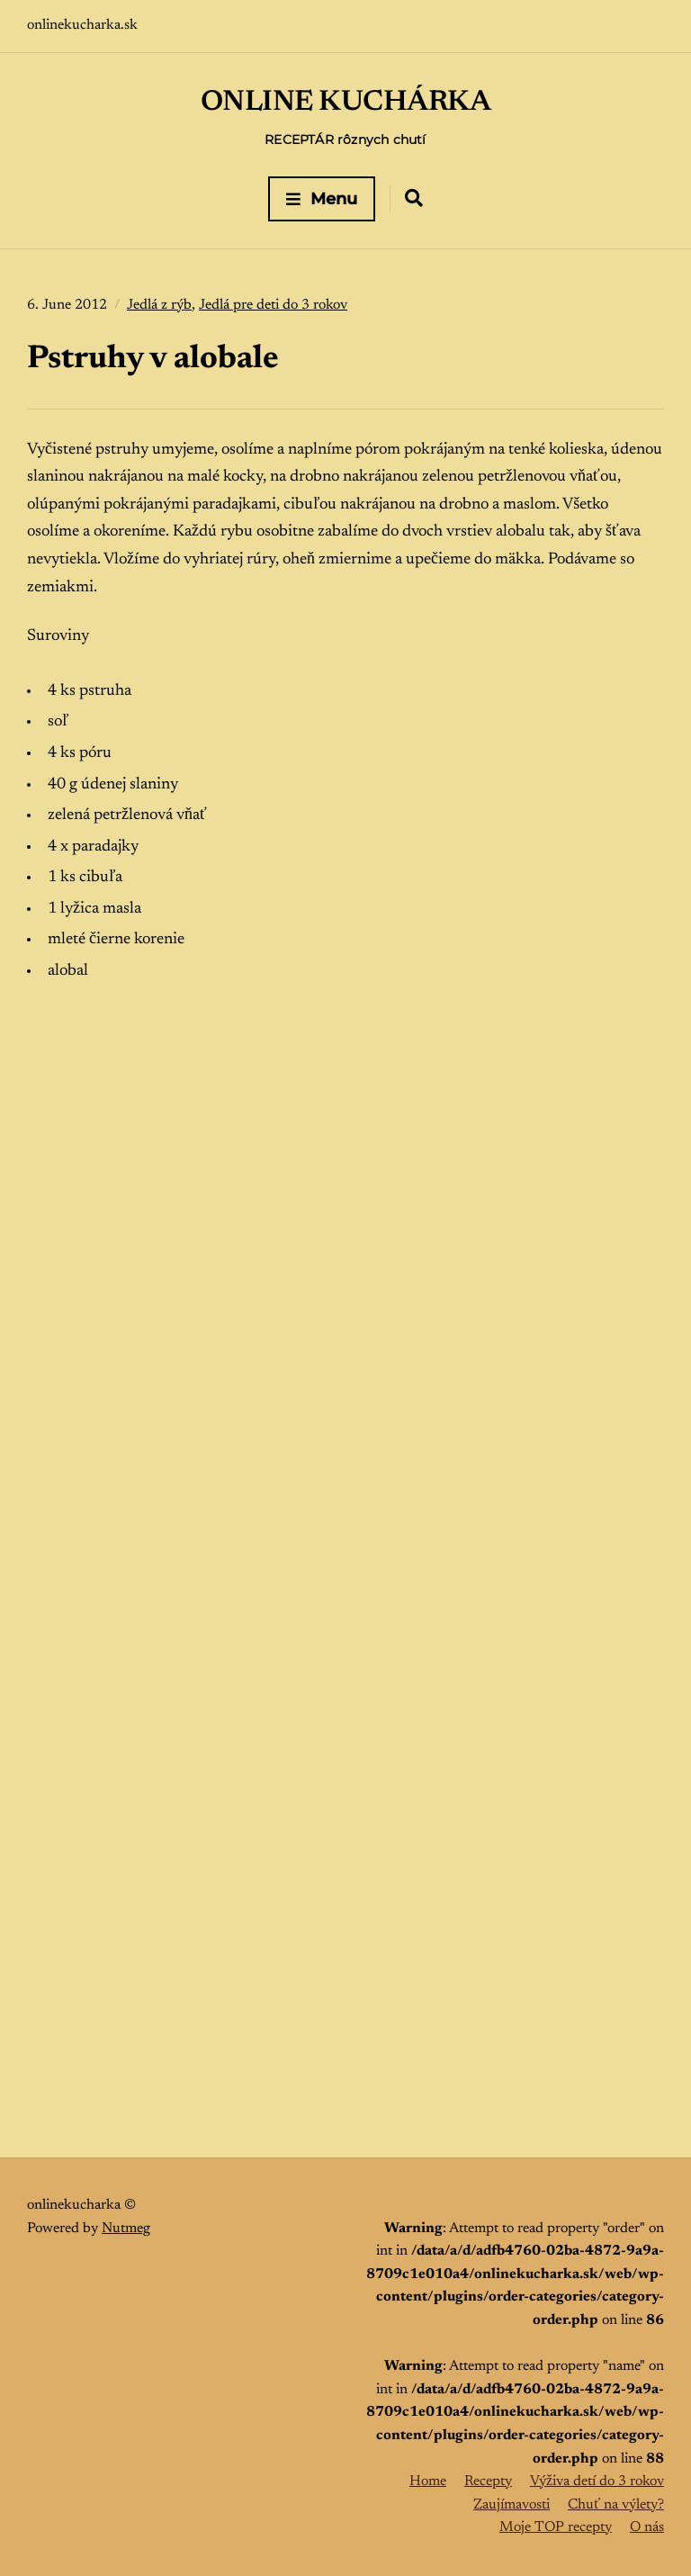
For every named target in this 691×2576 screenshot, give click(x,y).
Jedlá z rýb (159, 305)
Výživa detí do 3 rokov (597, 2481)
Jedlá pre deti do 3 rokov (273, 305)
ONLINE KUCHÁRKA (346, 102)
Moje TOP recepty (555, 2527)
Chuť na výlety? (616, 2505)
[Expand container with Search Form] (414, 198)
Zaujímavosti (511, 2505)
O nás (647, 2527)
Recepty (488, 2481)
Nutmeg (126, 2228)
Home (427, 2481)
